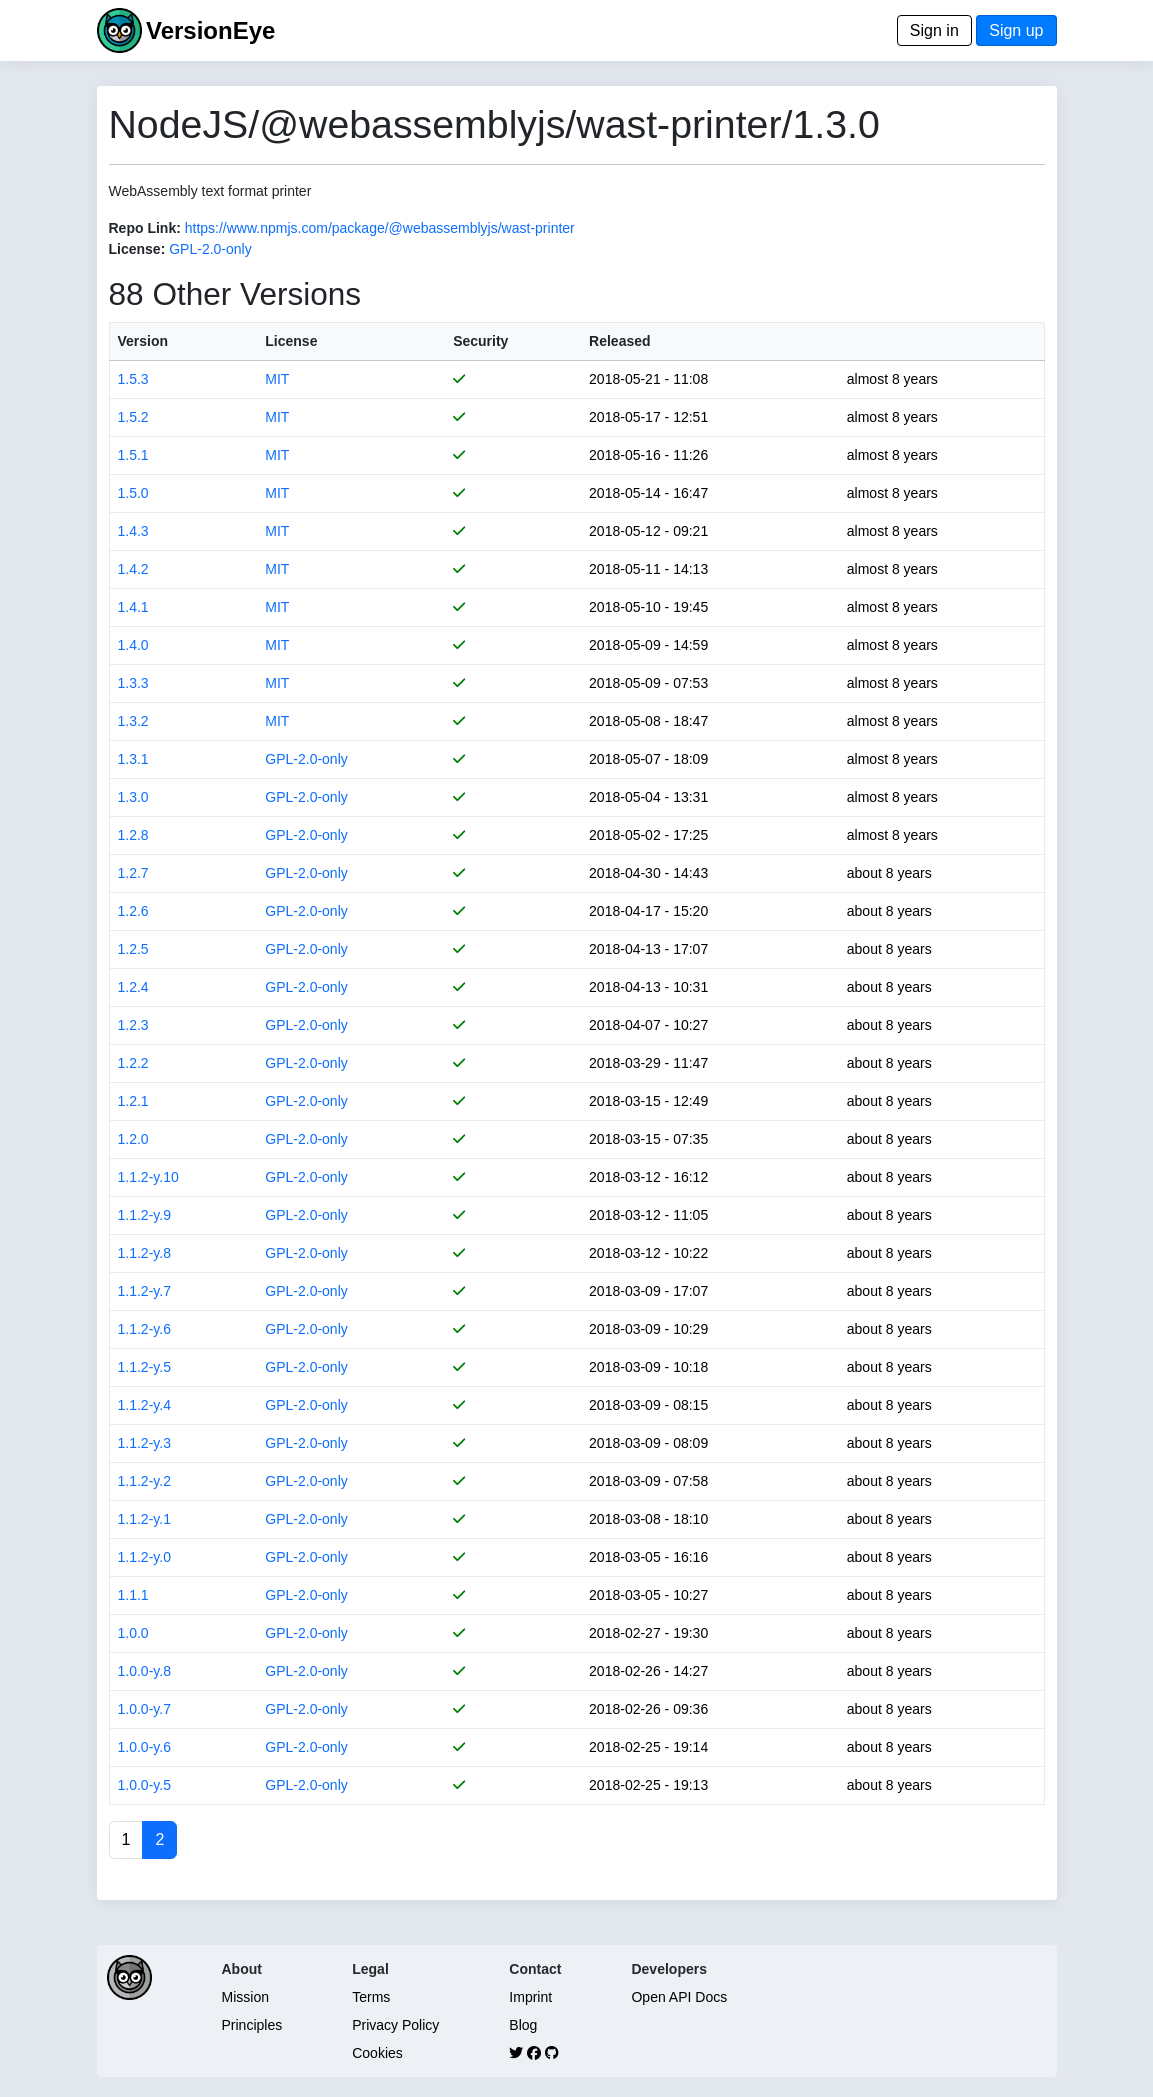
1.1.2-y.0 (144, 1557)
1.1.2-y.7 (144, 1291)
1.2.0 (133, 1139)
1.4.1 (133, 607)
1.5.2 (133, 417)
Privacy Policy (395, 2025)
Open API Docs (679, 1997)
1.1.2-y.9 (144, 1215)
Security (480, 341)
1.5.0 (133, 493)
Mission (245, 1997)
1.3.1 (133, 759)
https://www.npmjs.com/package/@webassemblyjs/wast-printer (380, 228)
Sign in (934, 30)
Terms (371, 1997)
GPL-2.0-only (210, 249)
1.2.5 (133, 949)
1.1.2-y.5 (144, 1367)
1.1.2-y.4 (144, 1405)
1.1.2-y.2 (144, 1481)
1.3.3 (133, 683)
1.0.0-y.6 (144, 1747)
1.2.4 (133, 987)
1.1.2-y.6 (144, 1329)
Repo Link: (145, 228)
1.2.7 (133, 873)
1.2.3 (133, 1025)
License (291, 341)
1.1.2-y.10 (148, 1177)
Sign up (1016, 30)
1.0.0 (133, 1633)
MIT (277, 379)
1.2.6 (133, 911)
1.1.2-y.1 (144, 1519)
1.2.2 (133, 1063)
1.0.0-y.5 (144, 1785)
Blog (523, 2025)
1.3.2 (133, 721)
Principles (252, 2025)
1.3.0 (133, 797)
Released (619, 341)
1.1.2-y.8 (144, 1253)
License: (137, 249)
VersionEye (210, 30)
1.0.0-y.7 (144, 1709)
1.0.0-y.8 (144, 1671)
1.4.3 (133, 531)
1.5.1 (133, 455)
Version (143, 341)
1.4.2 (133, 569)
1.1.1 (133, 1595)
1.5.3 (133, 379)
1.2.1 (133, 1101)
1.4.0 (133, 645)
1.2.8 (133, 835)
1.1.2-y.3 (144, 1443)
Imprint (530, 1997)
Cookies (377, 2053)
